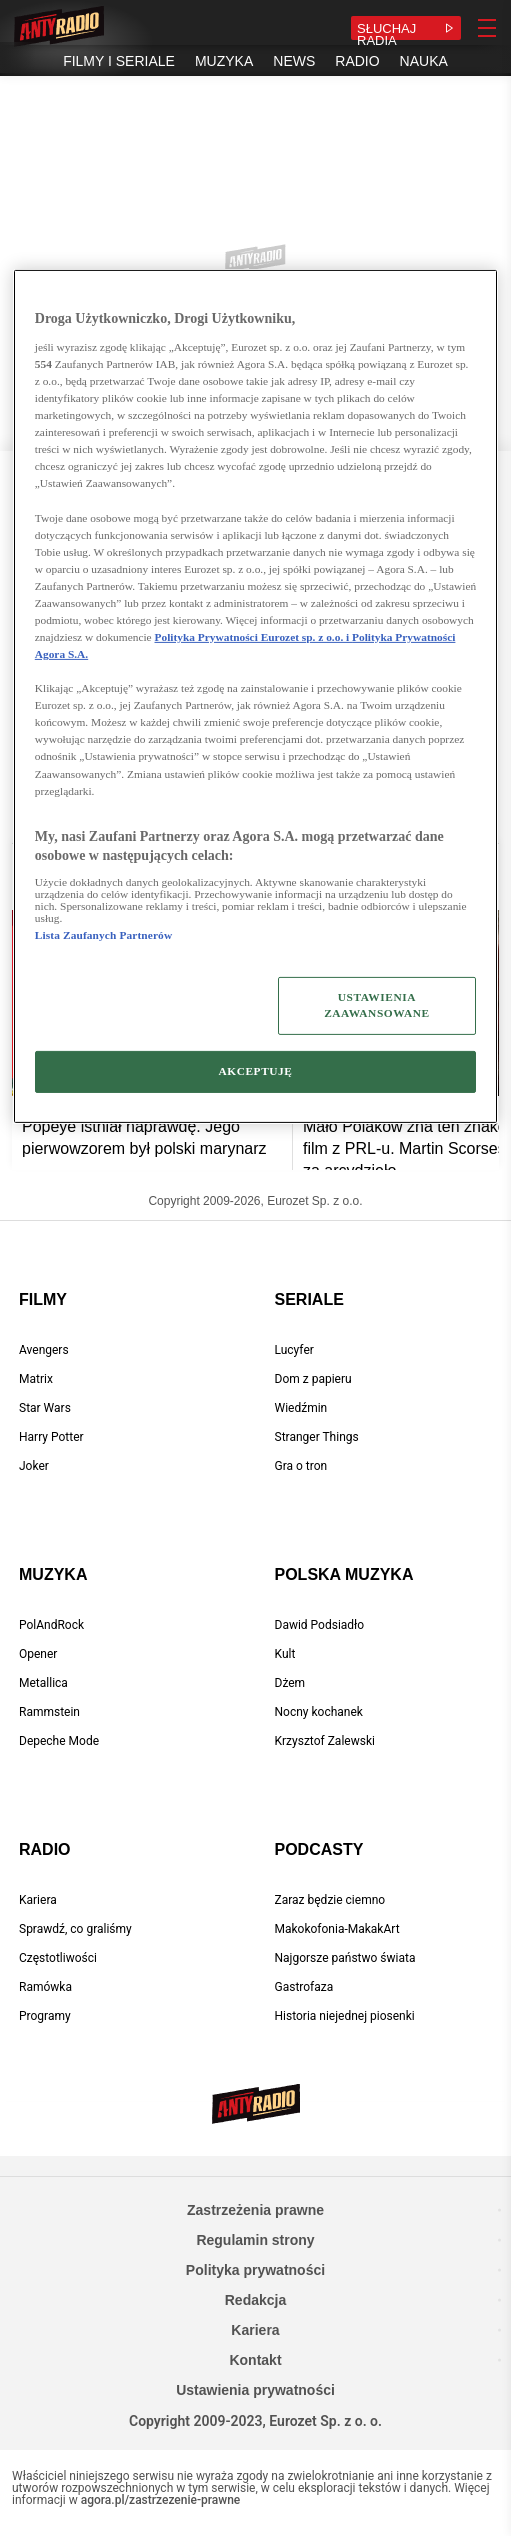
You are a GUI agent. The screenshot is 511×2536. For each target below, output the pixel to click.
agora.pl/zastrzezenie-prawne (161, 2500)
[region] (255, 696)
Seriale (309, 1299)
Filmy (43, 1299)
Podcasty (319, 1849)
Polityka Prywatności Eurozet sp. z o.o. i (254, 637)
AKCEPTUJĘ (255, 1071)
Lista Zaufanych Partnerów (103, 935)
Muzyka (53, 1574)
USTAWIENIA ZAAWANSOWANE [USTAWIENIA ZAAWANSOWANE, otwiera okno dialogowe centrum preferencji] (376, 1005)
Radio (45, 1849)
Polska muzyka (344, 1574)
